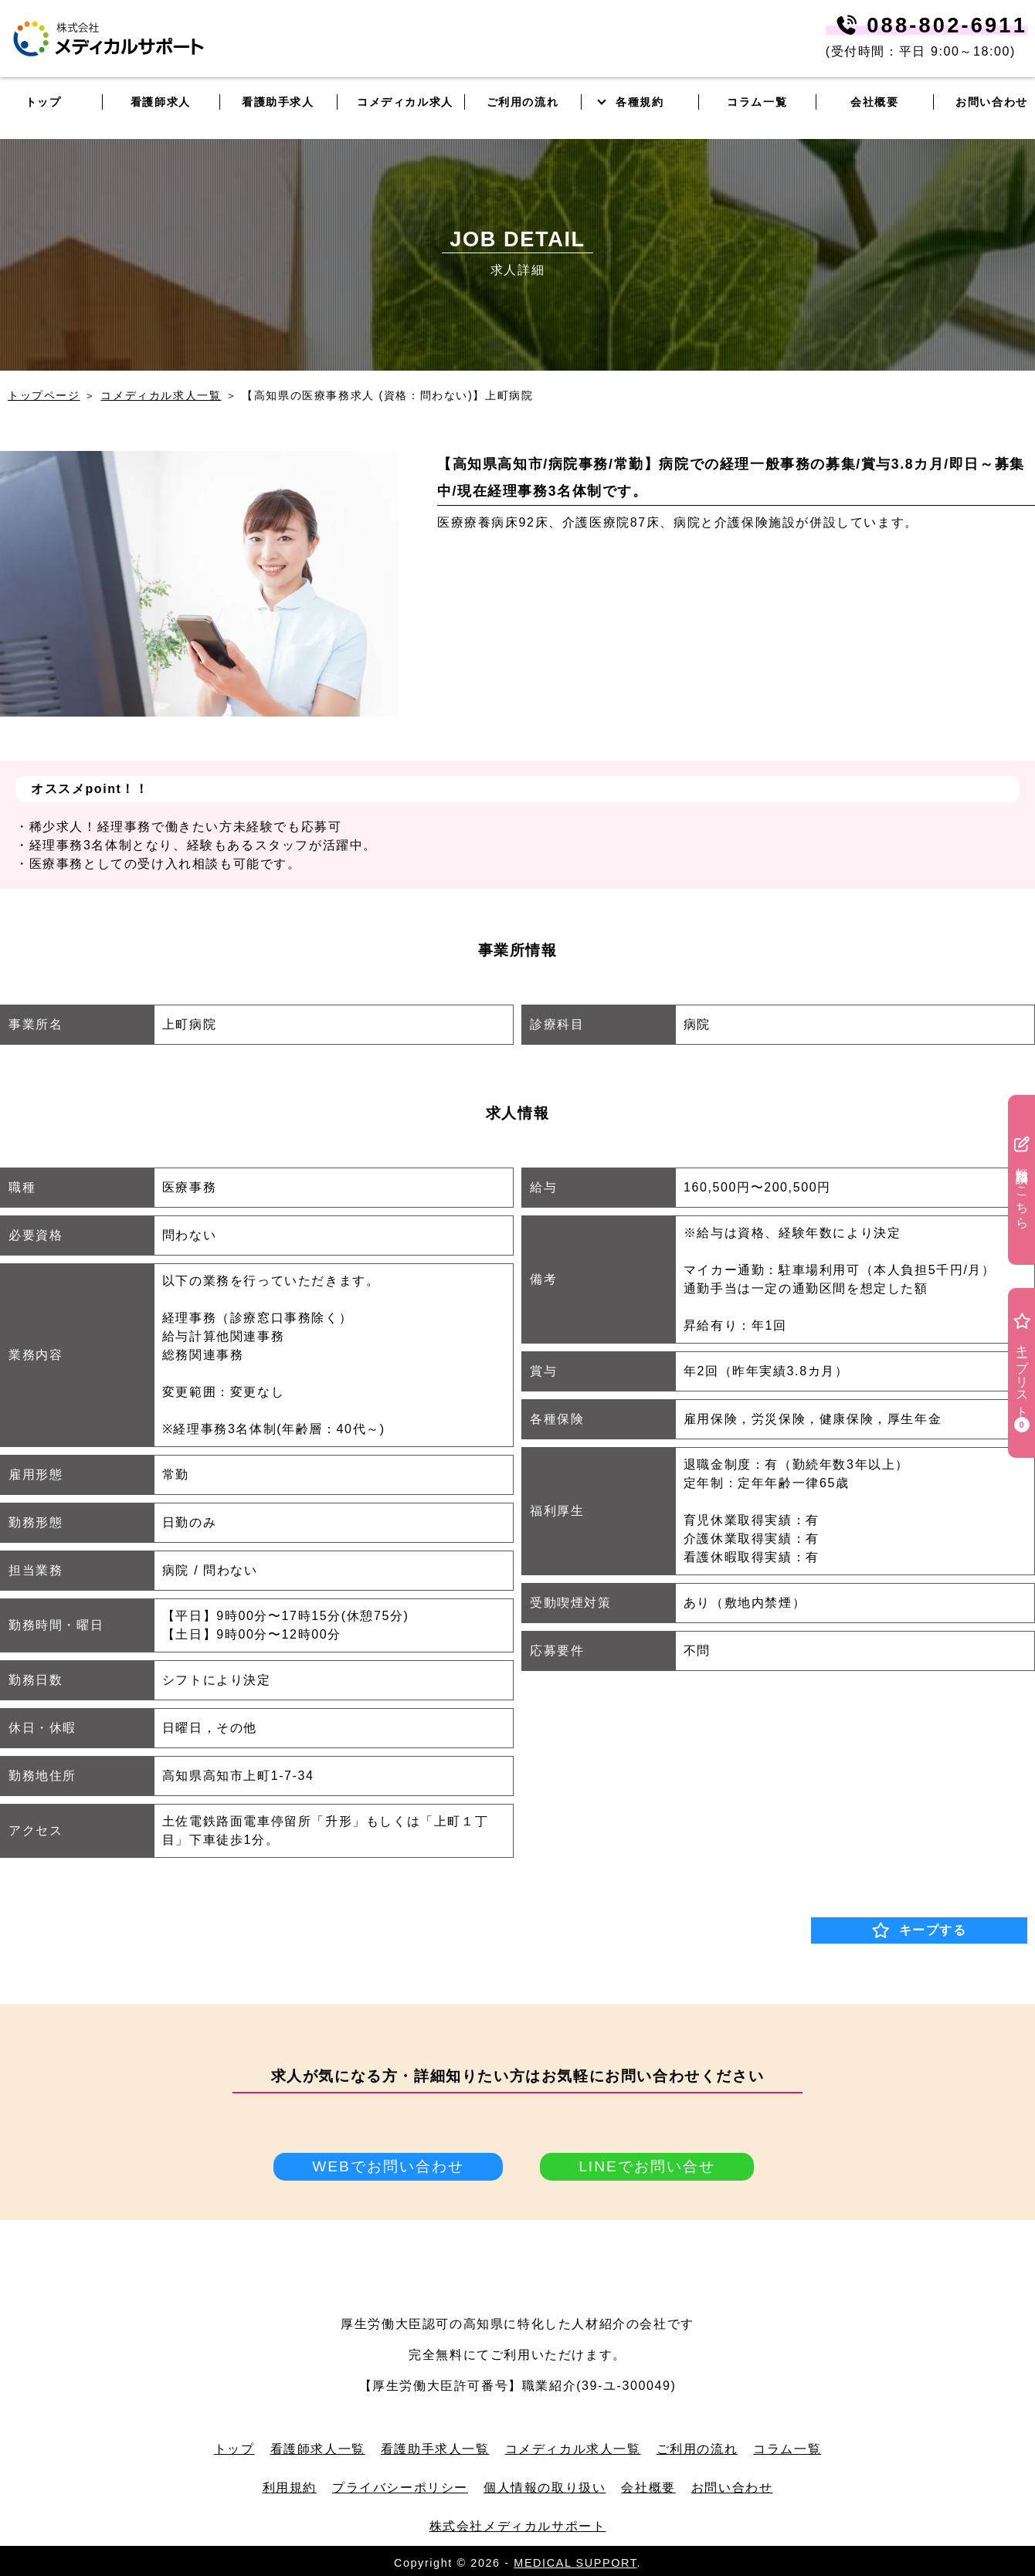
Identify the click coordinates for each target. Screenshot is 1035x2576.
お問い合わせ (732, 2487)
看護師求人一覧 (317, 2449)
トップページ (44, 395)
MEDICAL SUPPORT (575, 2563)
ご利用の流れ (697, 2449)
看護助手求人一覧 (435, 2449)
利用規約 (290, 2487)
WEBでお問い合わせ (388, 2166)
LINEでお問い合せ (647, 2166)
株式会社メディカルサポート (517, 2526)
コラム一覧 (787, 2449)
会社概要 (648, 2487)
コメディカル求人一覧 (160, 395)
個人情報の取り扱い (545, 2487)
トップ (234, 2449)
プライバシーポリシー (400, 2487)
